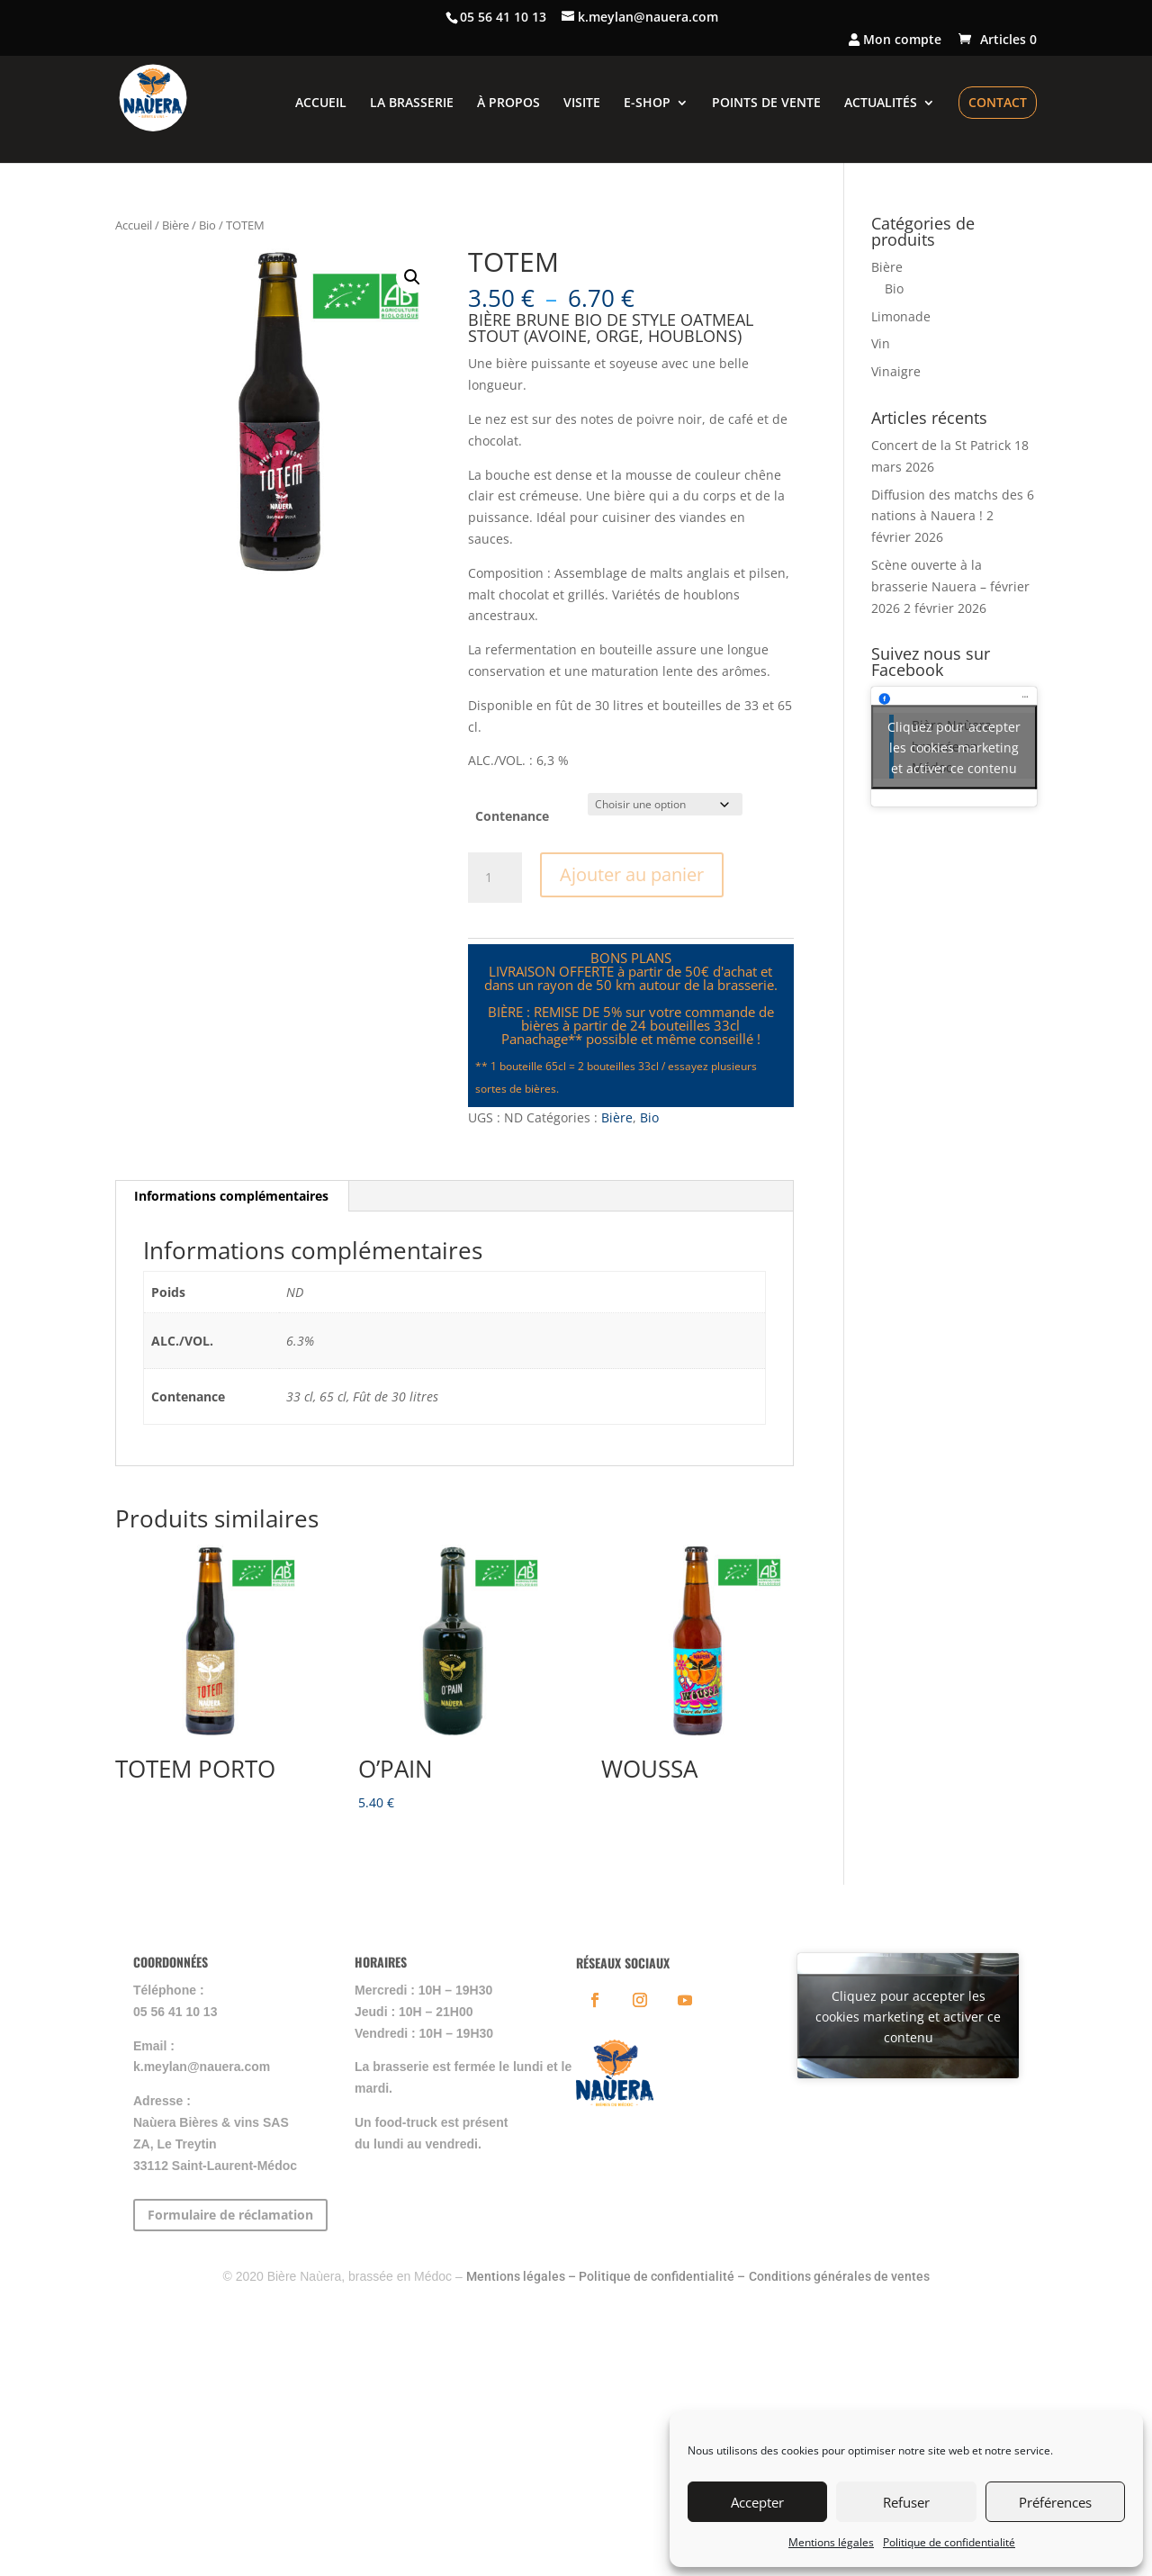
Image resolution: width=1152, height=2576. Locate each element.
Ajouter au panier (632, 874)
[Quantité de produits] (495, 877)
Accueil (133, 225)
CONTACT (997, 102)
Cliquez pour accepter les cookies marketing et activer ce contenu (954, 746)
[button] (412, 277)
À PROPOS (508, 103)
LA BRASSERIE (412, 103)
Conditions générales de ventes (839, 2276)
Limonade (901, 316)
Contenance (512, 815)
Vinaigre (896, 371)
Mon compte (895, 40)
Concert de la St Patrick (941, 445)
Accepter (757, 2502)
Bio (207, 225)
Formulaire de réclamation (230, 2214)
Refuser (906, 2502)
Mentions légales (831, 2542)
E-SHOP (647, 103)
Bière (175, 225)
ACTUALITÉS (880, 103)
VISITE (581, 103)
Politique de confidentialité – (662, 2276)
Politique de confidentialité (949, 2542)
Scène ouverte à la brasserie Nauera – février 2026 (950, 586)
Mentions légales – (522, 2276)
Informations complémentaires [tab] (231, 1195)
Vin (880, 343)
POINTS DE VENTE (766, 103)
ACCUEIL (320, 103)
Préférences (1055, 2502)
